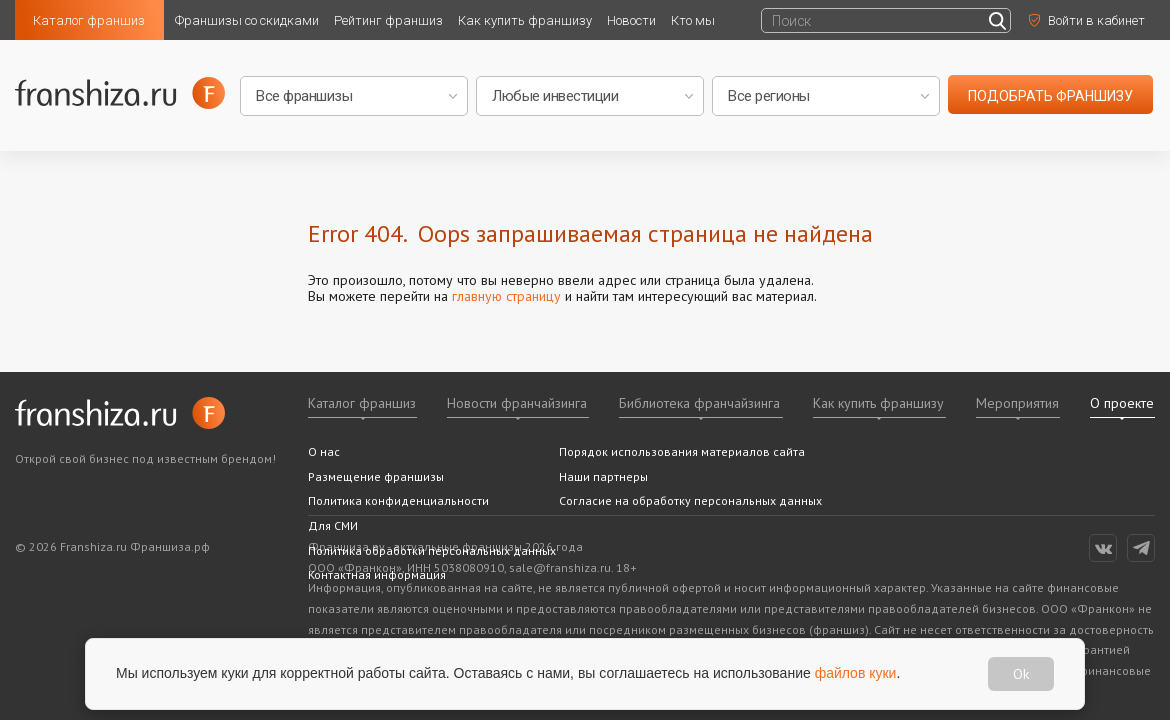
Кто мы (693, 20)
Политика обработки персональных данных (432, 550)
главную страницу (506, 296)
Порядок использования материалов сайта (682, 451)
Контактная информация (377, 574)
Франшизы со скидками (247, 20)
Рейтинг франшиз (388, 20)
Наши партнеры (603, 476)
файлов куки (856, 673)
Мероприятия (1017, 403)
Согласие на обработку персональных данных (690, 500)
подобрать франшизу (1050, 96)
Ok (1021, 674)
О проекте (1122, 403)
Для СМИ (333, 525)
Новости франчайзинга (517, 403)
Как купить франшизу (525, 20)
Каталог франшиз (89, 20)
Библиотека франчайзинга (699, 403)
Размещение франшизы (376, 476)
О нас (324, 451)
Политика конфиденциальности (398, 500)
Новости (631, 20)
